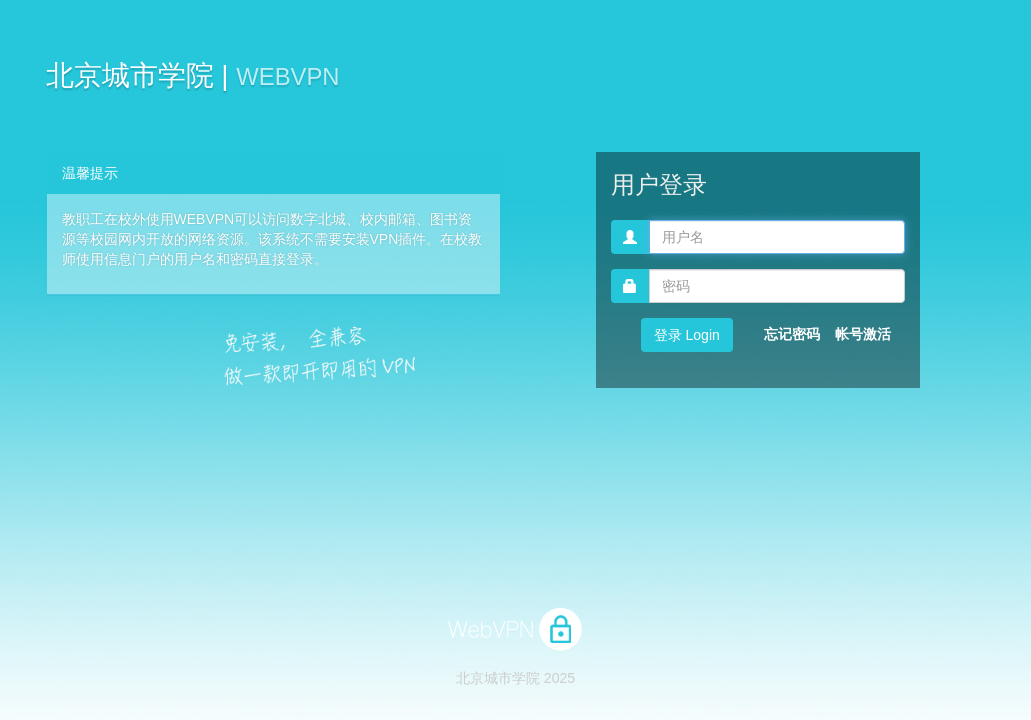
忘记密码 (792, 334)
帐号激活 (863, 334)
